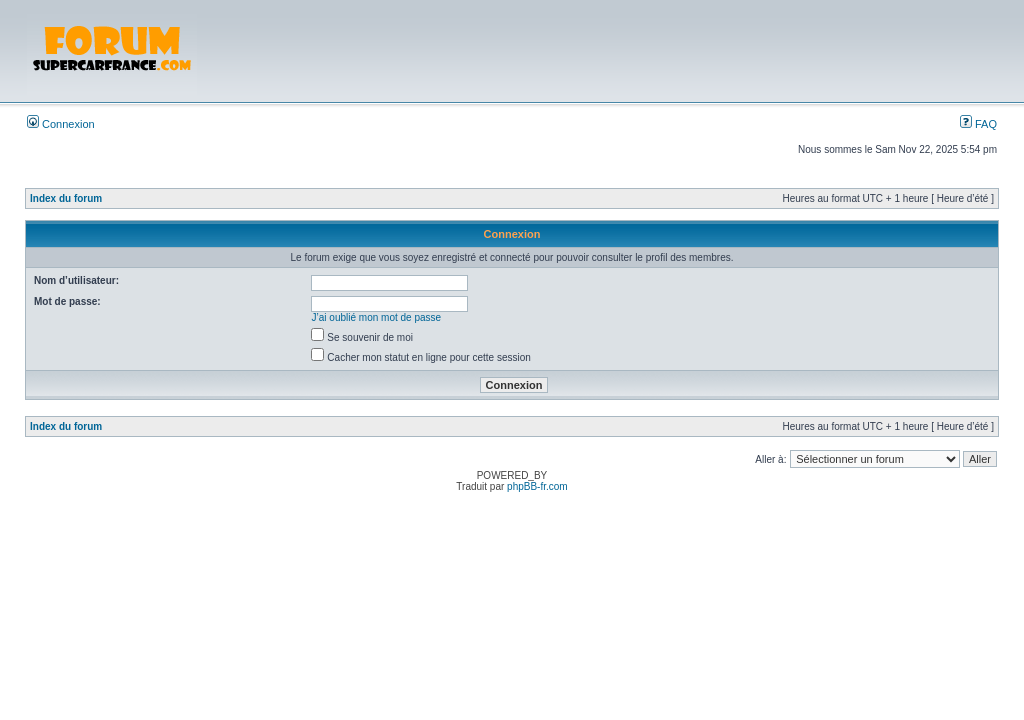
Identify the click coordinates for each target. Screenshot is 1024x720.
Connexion (61, 124)
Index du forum (66, 198)
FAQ (978, 124)
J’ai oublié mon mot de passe (377, 317)
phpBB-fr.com (537, 486)
